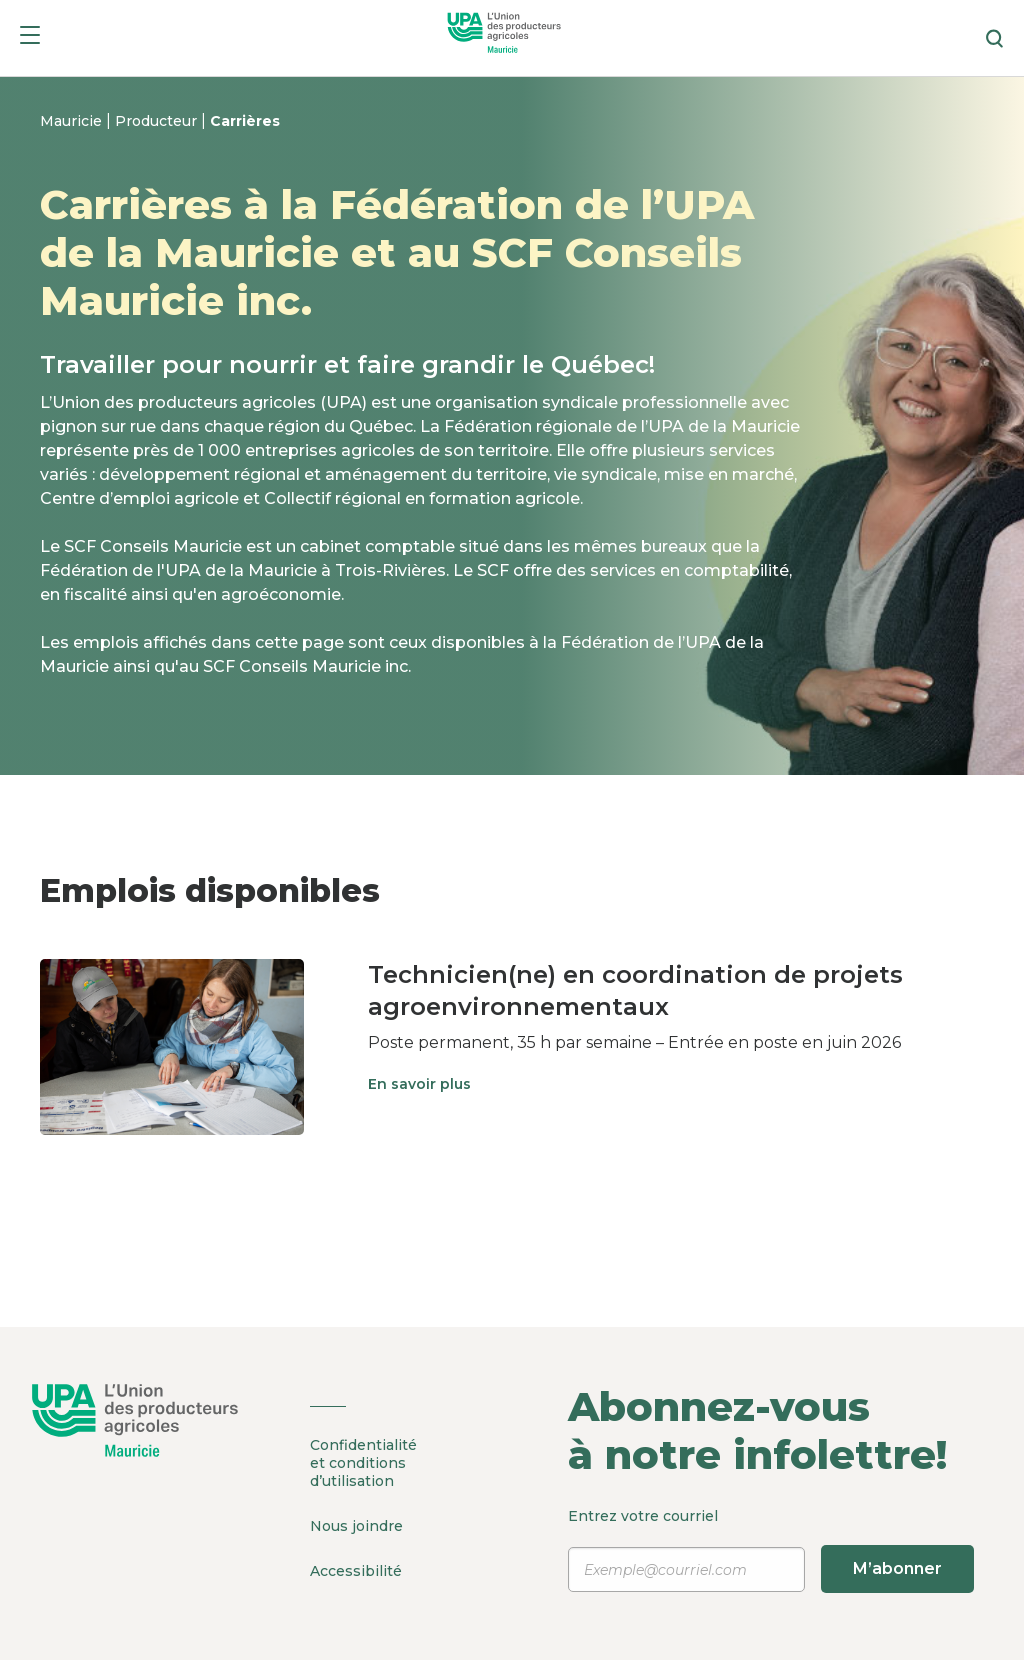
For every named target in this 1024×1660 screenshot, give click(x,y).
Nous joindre (356, 1526)
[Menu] (30, 38)
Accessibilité (356, 1571)
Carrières (245, 121)
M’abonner (897, 1568)
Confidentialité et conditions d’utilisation (363, 1463)
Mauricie (73, 121)
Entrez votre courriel (768, 1550)
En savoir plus (419, 1084)
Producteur (158, 121)
